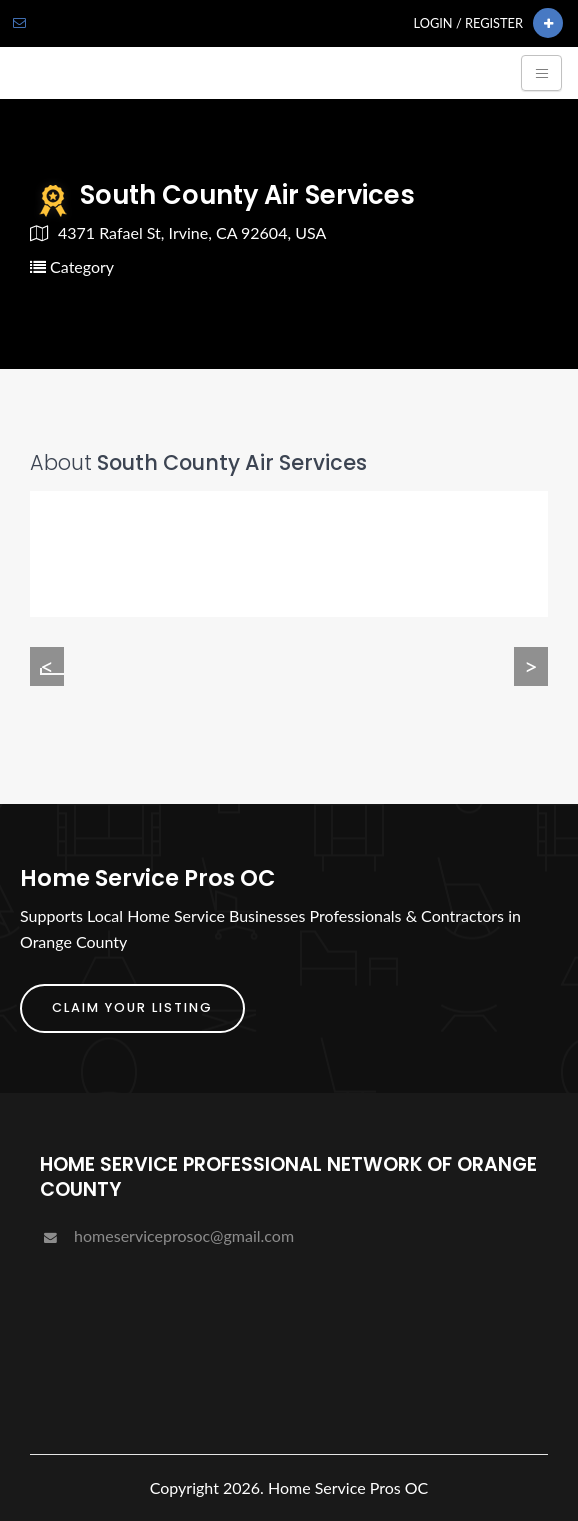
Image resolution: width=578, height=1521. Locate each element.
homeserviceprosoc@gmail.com (167, 1235)
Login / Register (468, 23)
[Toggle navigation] (541, 73)
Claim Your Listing (132, 1007)
